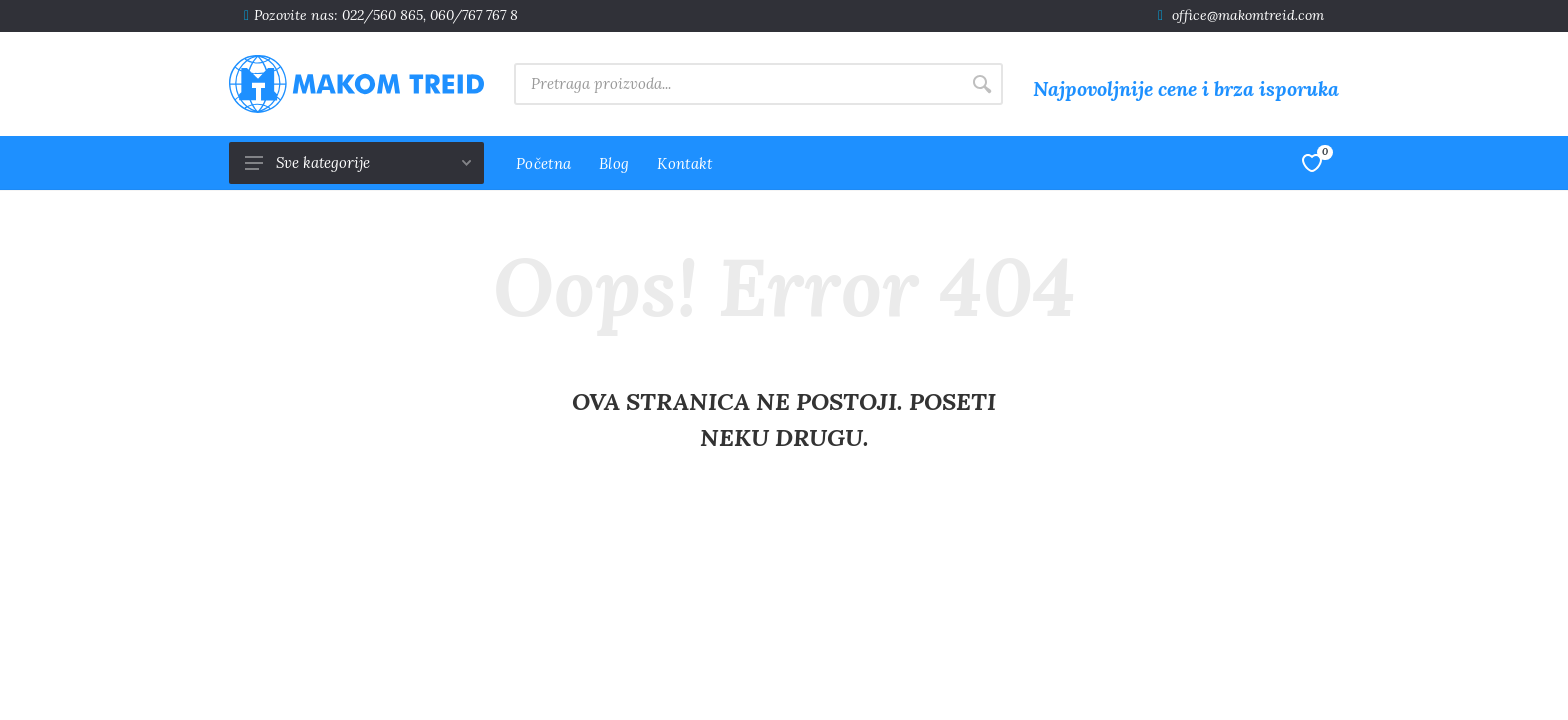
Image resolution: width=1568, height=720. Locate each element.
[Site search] (737, 84)
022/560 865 (382, 15)
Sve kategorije (358, 162)
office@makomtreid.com (1248, 15)
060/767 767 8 (474, 15)
